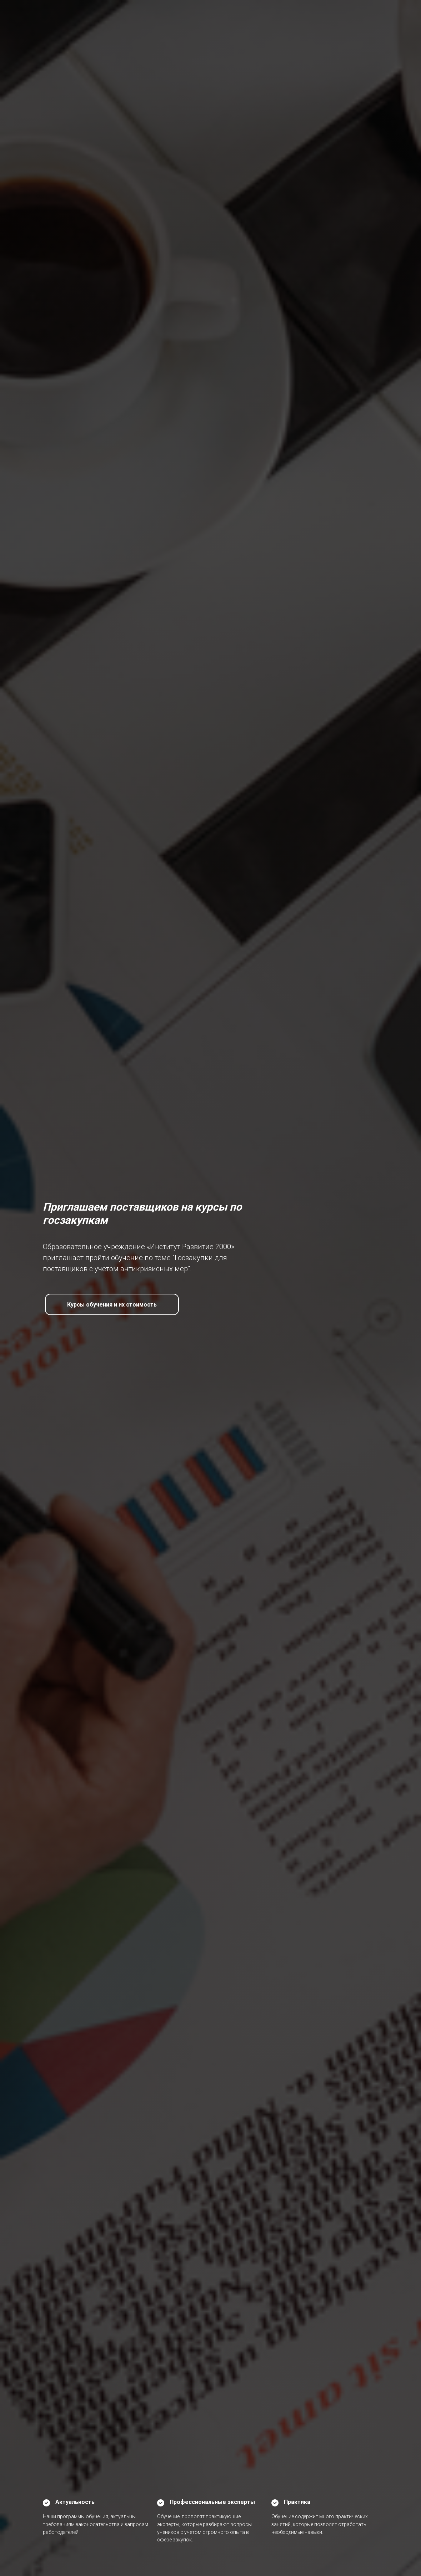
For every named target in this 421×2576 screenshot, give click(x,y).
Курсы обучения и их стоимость (112, 1304)
